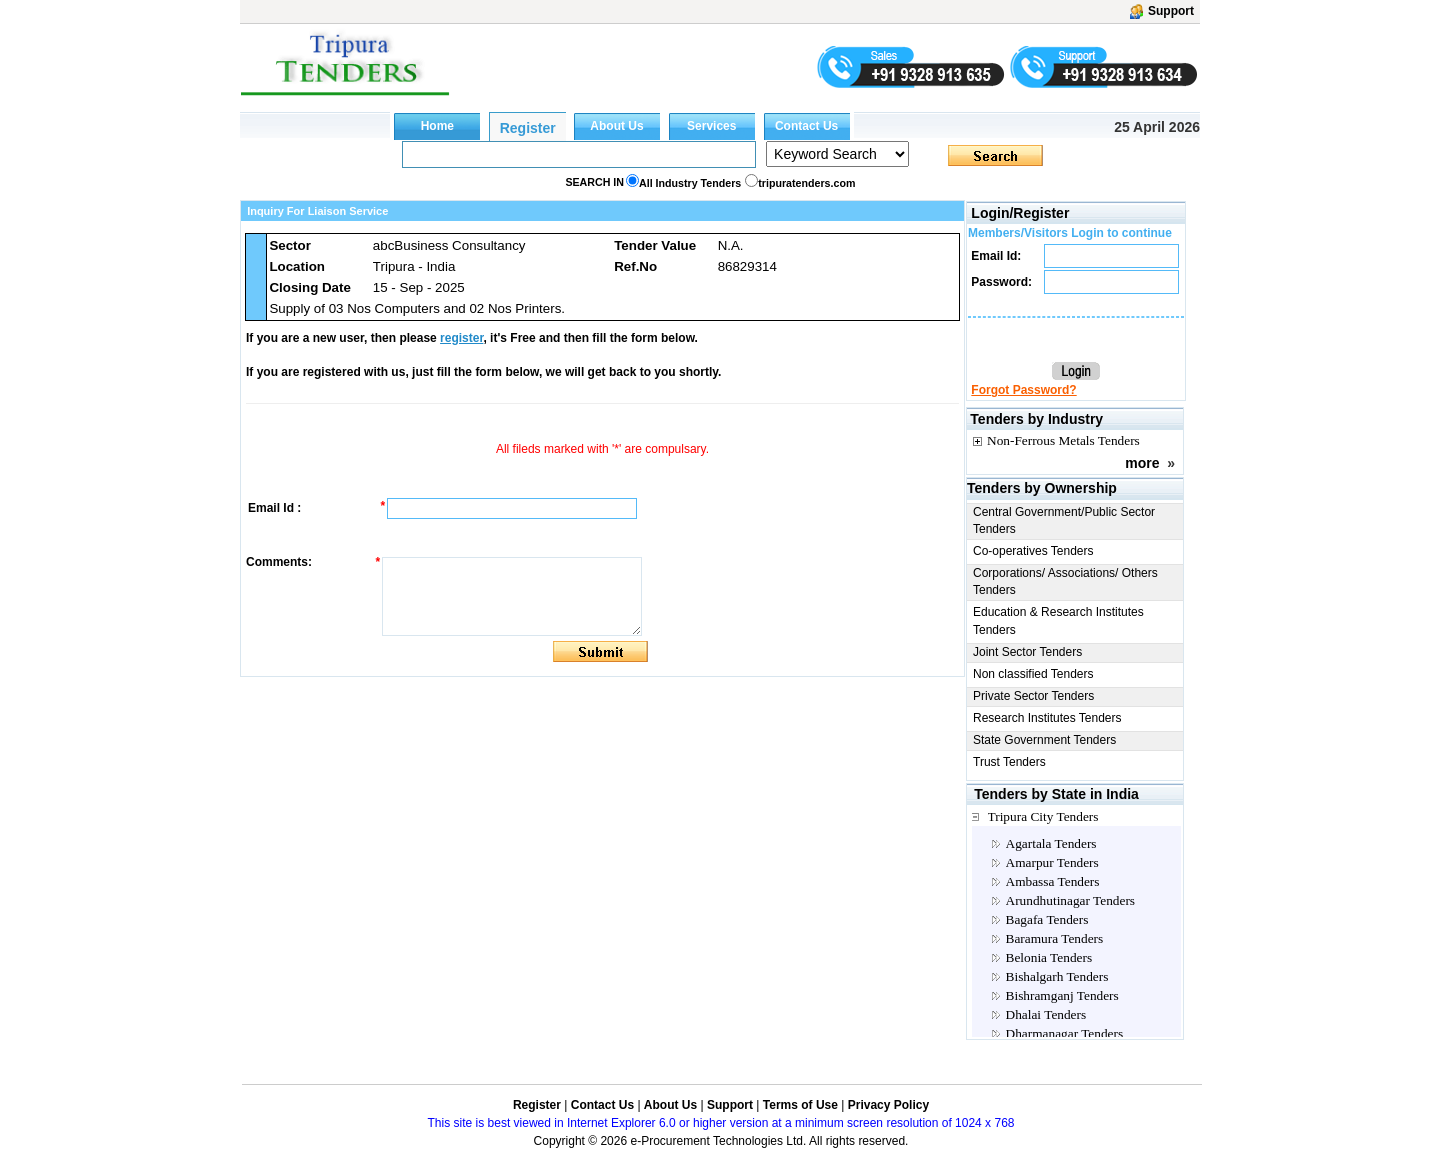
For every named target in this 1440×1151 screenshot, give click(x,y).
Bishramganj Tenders (1062, 995)
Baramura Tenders (1055, 938)
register (461, 338)
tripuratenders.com (806, 183)
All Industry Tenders (690, 183)
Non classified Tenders (1033, 674)
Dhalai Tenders (1046, 1014)
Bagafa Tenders (1047, 919)
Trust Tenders (1009, 762)
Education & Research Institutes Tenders (1058, 620)
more (1142, 463)
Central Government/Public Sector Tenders (1064, 520)
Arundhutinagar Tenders (1070, 900)
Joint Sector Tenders (1027, 652)
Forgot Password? (1023, 390)
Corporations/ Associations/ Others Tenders (1065, 581)
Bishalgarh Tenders (1057, 976)
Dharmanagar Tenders (1065, 1033)
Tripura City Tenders (1043, 816)
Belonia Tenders (1049, 957)
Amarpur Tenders (1052, 862)
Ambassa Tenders (1053, 881)
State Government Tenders (1044, 740)
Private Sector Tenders (1033, 696)
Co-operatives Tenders (1033, 551)
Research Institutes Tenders (1047, 718)
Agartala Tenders (1051, 843)
